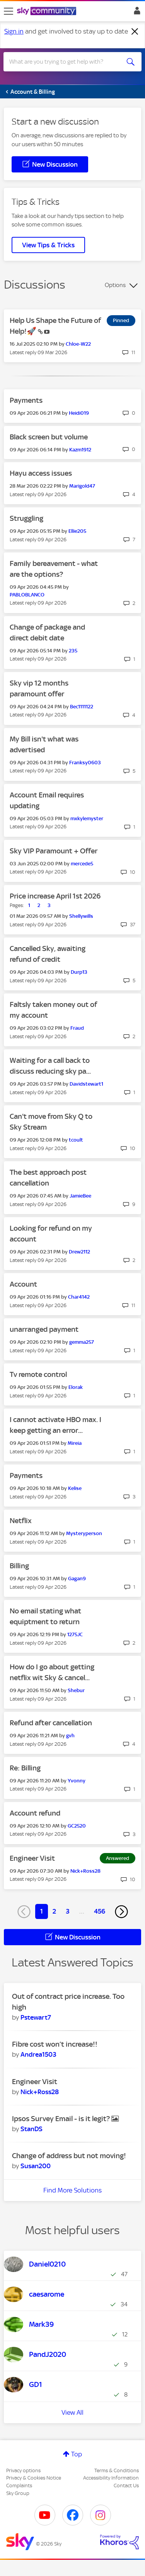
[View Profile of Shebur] (76, 1690)
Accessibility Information (111, 2478)
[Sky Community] (47, 11)
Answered (117, 1858)
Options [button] (115, 285)
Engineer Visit (32, 1858)
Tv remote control (38, 1374)
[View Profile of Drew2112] (79, 1252)
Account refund (35, 1813)
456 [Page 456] (99, 1911)
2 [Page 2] (54, 1911)
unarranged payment (44, 1329)
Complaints (19, 2485)
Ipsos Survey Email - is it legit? (61, 2118)
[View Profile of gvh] (70, 1735)
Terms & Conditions (116, 2470)
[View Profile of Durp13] (79, 972)
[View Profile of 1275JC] (75, 1634)
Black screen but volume (49, 436)
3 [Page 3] (68, 1911)
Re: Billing (25, 1768)
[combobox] (65, 61)
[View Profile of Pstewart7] (35, 2017)
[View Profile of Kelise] (75, 1488)
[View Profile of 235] (73, 651)
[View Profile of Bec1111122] (81, 706)
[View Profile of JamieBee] (80, 1196)
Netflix (21, 1520)
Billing (19, 1565)
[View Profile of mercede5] (82, 864)
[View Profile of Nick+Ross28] (85, 1871)
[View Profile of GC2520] (77, 1826)
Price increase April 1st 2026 (55, 896)
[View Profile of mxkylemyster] (86, 818)
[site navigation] (8, 11)
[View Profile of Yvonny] (76, 1781)
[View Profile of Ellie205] (77, 531)
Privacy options (23, 2470)
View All (72, 2412)
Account (23, 1284)
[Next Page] (121, 1911)
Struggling (26, 518)
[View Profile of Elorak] (75, 1387)
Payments (26, 400)
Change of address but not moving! (69, 2155)
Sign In (135, 13)
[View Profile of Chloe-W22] (78, 344)
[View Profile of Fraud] (77, 1028)
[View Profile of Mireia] (75, 1443)
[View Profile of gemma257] (81, 1342)
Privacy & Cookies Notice (33, 2478)
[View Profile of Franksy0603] (85, 762)
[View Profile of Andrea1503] (38, 2054)
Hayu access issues (41, 473)
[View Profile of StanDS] (31, 2129)
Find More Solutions (72, 2190)
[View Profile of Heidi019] (79, 413)
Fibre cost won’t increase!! (54, 2044)
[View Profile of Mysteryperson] (84, 1533)
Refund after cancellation (51, 1722)
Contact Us (126, 2485)
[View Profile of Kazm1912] (80, 450)
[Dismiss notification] (135, 31)
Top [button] (76, 2454)
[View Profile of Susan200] (35, 2166)
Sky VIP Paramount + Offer (53, 850)
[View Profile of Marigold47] (82, 486)
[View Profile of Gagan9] (77, 1578)
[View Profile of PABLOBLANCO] (27, 595)
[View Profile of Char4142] (79, 1297)
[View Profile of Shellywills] (81, 916)
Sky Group (17, 2493)
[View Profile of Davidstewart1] (86, 1084)
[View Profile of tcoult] (76, 1140)
